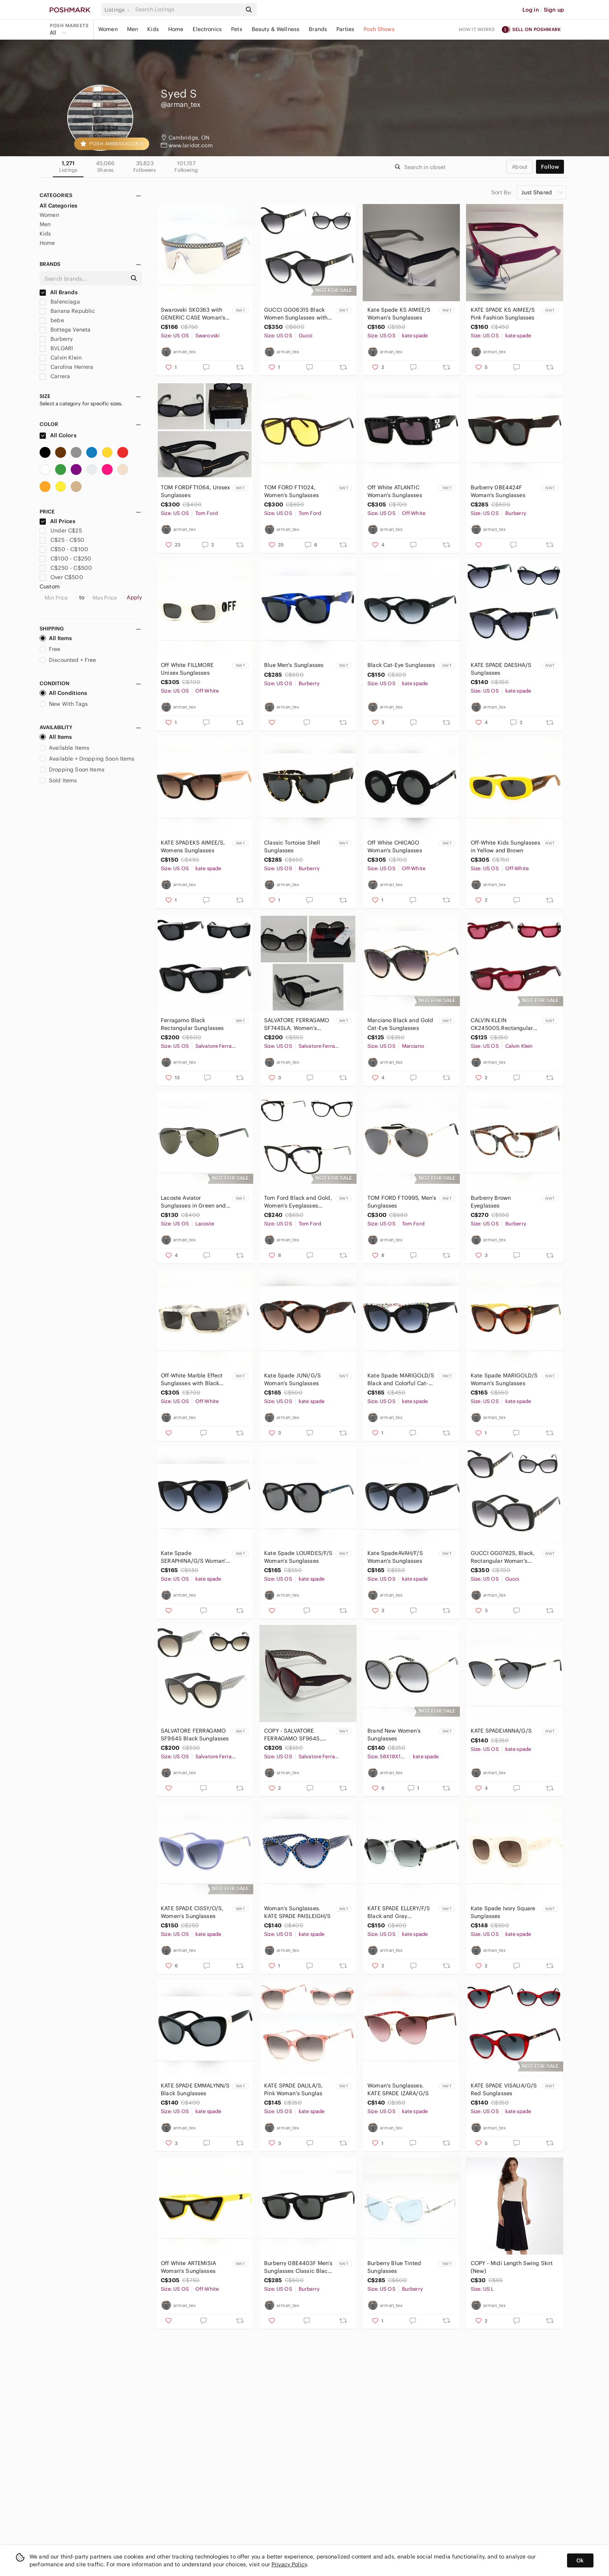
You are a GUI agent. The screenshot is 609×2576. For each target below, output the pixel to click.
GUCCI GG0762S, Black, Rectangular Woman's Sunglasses (502, 1557)
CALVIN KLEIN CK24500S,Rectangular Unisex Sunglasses (502, 1024)
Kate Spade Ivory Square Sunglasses (503, 1912)
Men (132, 29)
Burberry (56, 338)
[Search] (187, 9)
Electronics (207, 29)
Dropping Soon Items (72, 769)
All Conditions (63, 692)
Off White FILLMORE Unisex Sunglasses (187, 668)
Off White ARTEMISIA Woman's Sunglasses (188, 2267)
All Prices (57, 521)
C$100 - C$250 (65, 558)
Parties (345, 29)
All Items (56, 638)
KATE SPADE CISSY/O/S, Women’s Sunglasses (192, 1912)
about (519, 166)
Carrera (55, 376)
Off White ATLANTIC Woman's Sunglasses (394, 491)
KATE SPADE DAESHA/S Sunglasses (501, 668)
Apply (134, 597)
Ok (580, 2560)
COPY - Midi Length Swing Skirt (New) (512, 2267)
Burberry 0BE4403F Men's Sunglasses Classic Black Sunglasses (298, 2267)
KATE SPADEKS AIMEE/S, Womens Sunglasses (193, 846)
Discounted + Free (68, 659)
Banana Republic (67, 310)
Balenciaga (60, 301)
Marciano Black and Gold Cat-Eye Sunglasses (400, 1024)
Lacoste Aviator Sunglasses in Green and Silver (193, 1201)
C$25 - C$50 (62, 539)
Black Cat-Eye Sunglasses (401, 664)
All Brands (59, 292)
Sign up (554, 9)
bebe (52, 320)
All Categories (58, 205)
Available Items (64, 747)
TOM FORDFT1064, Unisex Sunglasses (195, 491)
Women (108, 29)
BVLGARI (56, 348)
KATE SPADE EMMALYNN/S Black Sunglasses (195, 2089)
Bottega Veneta (65, 329)
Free (50, 649)
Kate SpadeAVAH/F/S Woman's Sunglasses (395, 1557)
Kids (153, 29)
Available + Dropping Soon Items (87, 758)
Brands (318, 29)
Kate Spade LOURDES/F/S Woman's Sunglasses (298, 1557)
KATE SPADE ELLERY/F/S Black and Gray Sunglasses (398, 1912)
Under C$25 (61, 530)
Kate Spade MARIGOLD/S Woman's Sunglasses (504, 1379)
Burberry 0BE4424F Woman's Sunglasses (498, 491)
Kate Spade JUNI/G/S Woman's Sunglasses (292, 1379)
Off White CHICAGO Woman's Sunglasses (394, 846)
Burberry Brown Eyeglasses (491, 1201)
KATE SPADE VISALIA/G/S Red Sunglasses (504, 2089)
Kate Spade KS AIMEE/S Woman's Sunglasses (398, 313)
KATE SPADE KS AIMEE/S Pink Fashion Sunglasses (503, 313)
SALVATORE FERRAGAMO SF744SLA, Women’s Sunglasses (296, 1024)
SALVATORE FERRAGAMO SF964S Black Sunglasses (195, 1734)
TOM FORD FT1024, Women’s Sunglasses (291, 491)
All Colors (58, 435)
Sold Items (58, 780)
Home (176, 29)
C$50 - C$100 (64, 549)
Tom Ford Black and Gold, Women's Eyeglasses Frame (298, 1201)
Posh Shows (379, 29)
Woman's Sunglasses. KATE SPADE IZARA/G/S (398, 2089)
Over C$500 (61, 577)
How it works (477, 29)
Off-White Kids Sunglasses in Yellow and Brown (505, 846)
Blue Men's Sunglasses (294, 664)
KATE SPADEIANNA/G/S (501, 1730)
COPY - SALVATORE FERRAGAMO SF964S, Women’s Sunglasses (293, 1734)
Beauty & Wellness (276, 29)
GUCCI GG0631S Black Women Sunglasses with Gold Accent (295, 313)
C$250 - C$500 (66, 567)
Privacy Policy (289, 2564)
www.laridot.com (191, 145)
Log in (530, 9)
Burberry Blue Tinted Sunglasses (394, 2267)
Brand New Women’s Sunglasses (394, 1734)
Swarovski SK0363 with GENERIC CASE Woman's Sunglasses (193, 313)
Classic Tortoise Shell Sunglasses (292, 846)
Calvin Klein (61, 357)
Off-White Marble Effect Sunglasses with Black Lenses (192, 1379)
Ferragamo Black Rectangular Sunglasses (192, 1024)
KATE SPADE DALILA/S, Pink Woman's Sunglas (293, 2089)
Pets (236, 29)
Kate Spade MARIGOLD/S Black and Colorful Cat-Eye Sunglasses (400, 1379)
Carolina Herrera (67, 366)
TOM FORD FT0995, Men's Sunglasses (401, 1201)
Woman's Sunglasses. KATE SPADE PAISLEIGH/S (297, 1912)
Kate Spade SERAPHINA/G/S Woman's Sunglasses (194, 1557)
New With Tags (64, 703)
